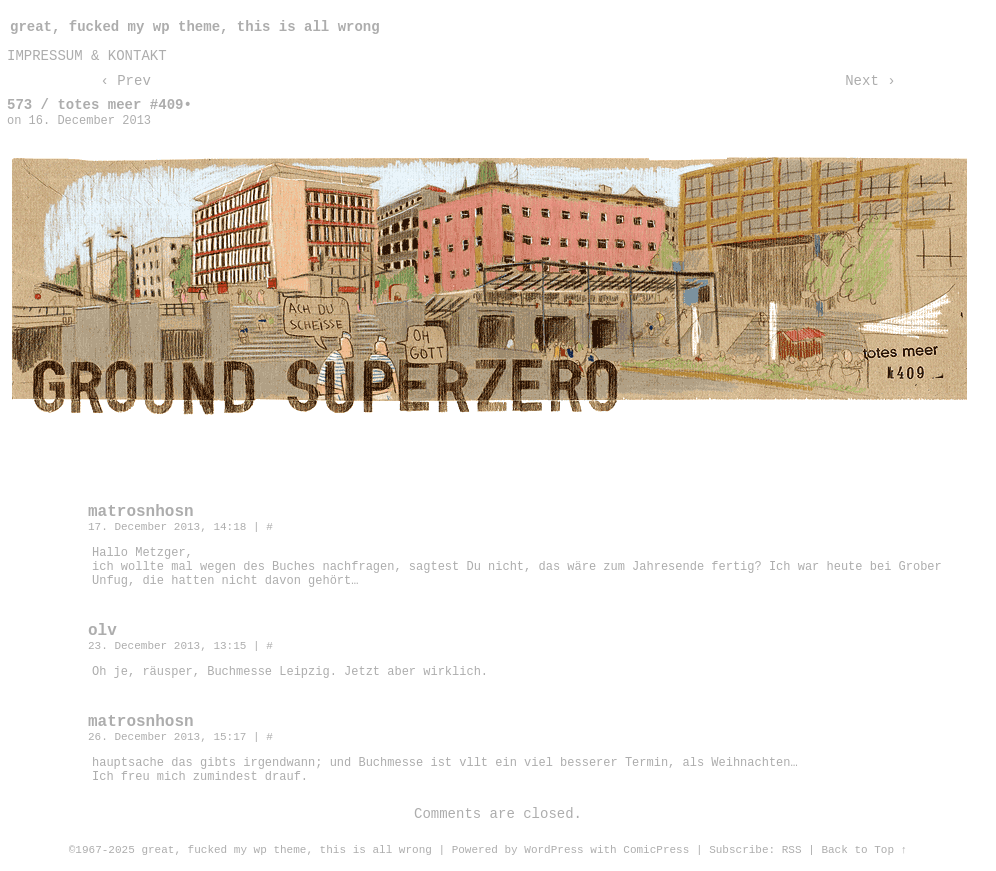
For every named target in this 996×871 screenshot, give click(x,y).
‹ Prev (125, 81)
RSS (792, 850)
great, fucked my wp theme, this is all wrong (195, 27)
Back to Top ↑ (864, 850)
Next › (870, 81)
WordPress (553, 850)
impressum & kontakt (87, 56)
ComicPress (656, 850)
